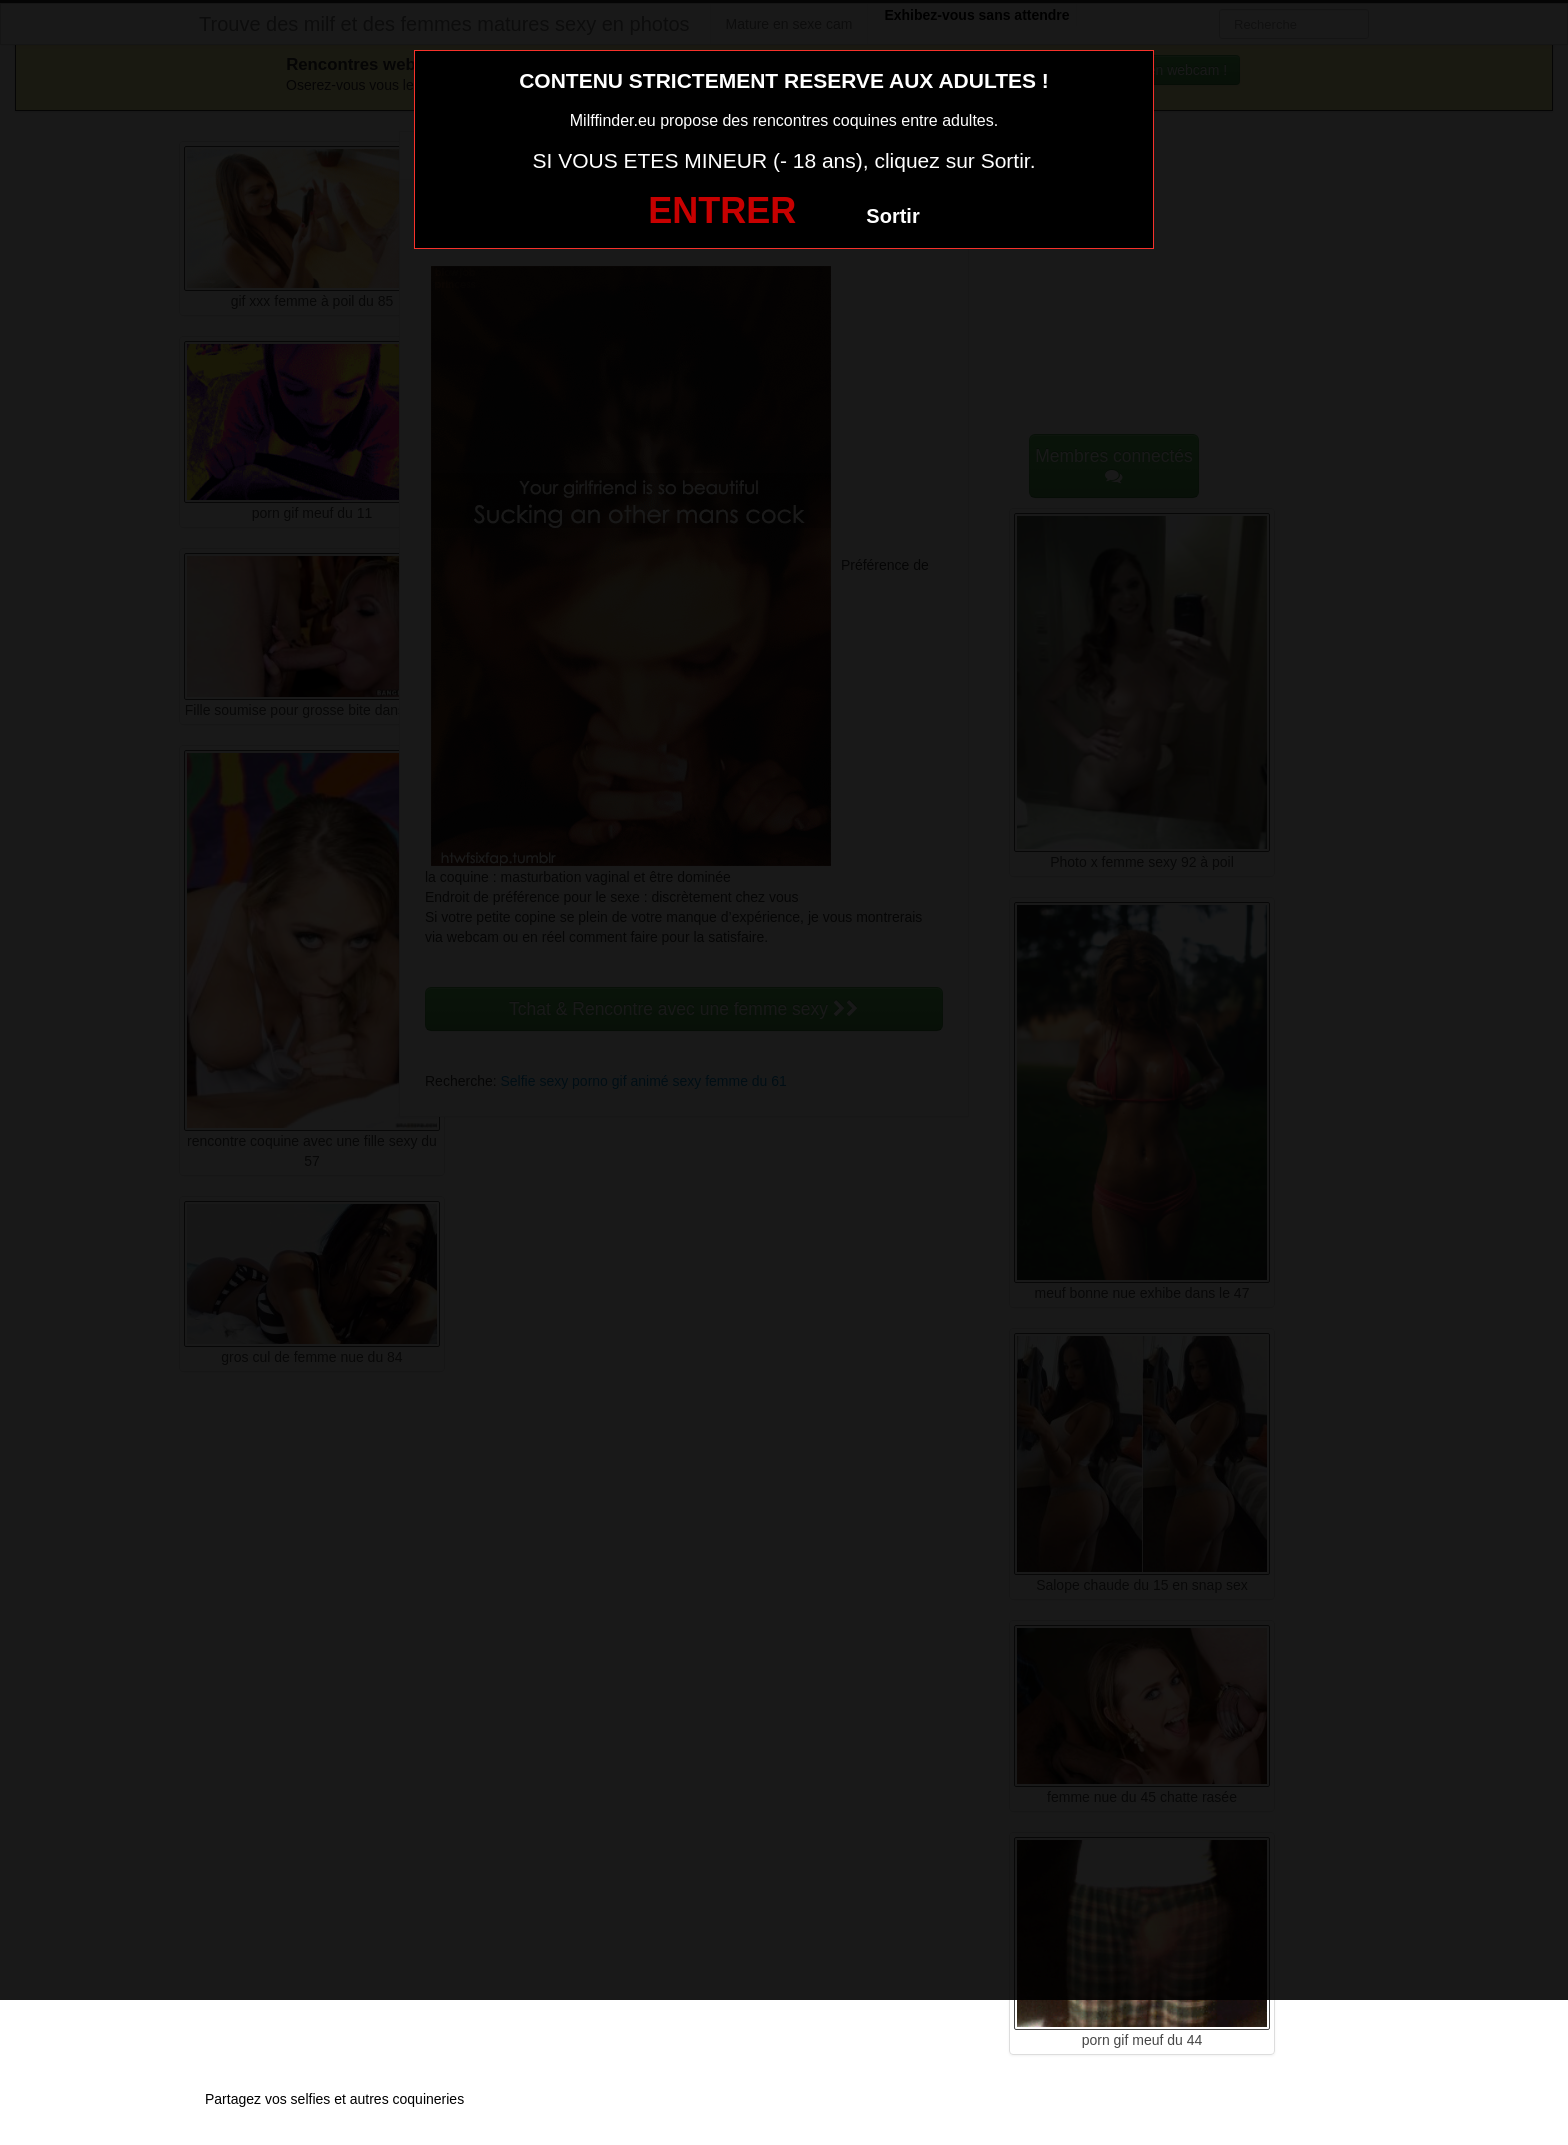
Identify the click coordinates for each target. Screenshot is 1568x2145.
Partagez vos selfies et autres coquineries (334, 2099)
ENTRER (722, 210)
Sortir (892, 216)
